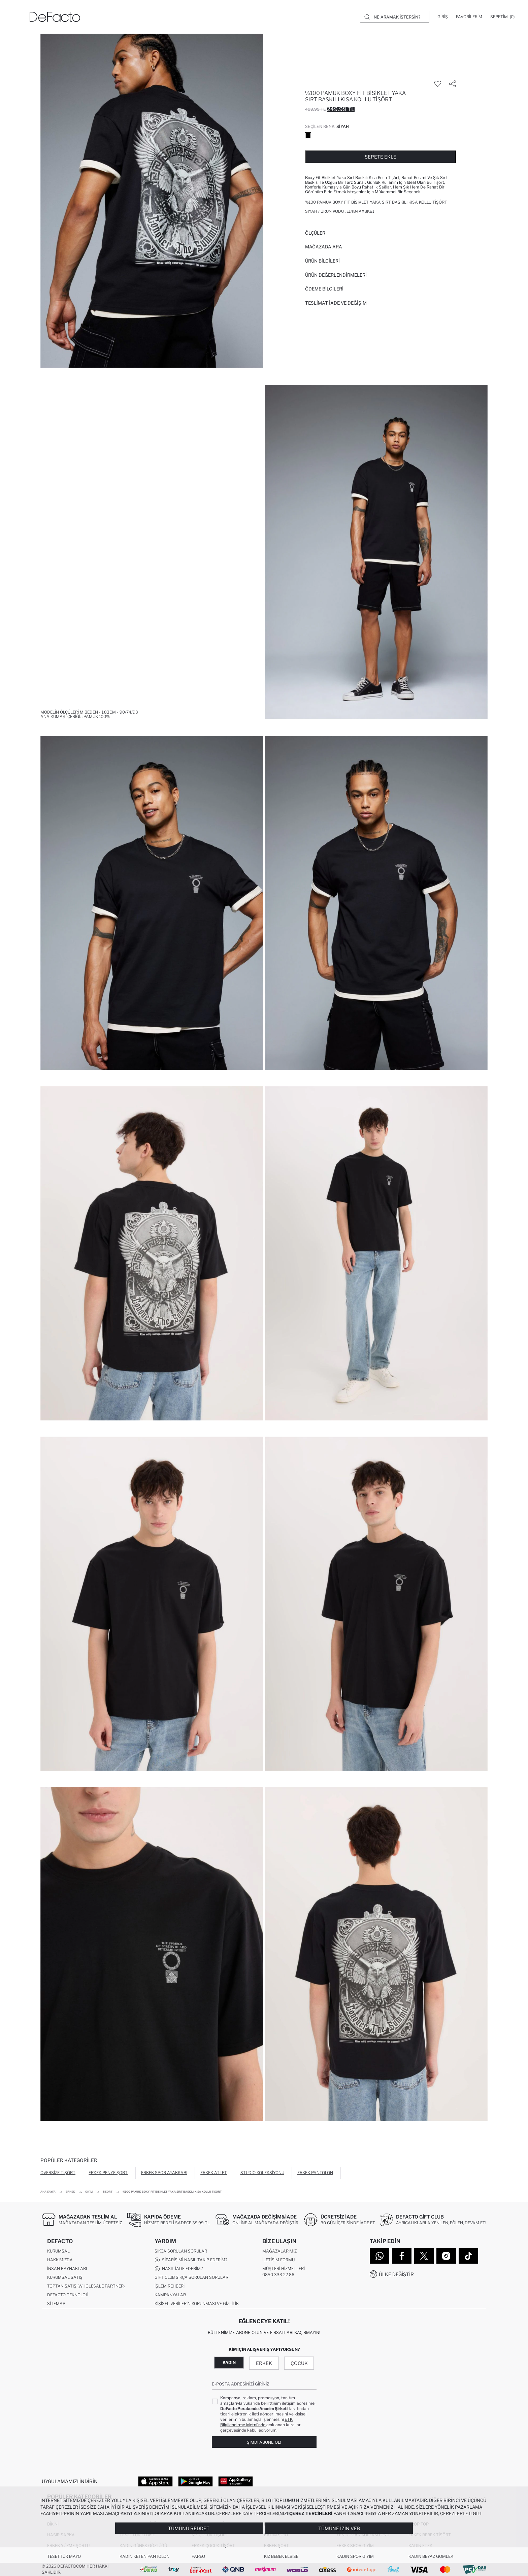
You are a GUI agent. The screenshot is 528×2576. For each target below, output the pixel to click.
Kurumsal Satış (64, 2277)
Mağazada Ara (323, 246)
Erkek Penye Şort (108, 2172)
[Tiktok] (468, 2256)
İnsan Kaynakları (67, 2268)
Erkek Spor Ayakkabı (164, 2172)
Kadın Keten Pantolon (144, 2556)
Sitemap (56, 2303)
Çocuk (299, 2363)
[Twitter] (424, 2256)
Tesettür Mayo (64, 2556)
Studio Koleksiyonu (262, 2172)
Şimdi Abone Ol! (264, 2442)
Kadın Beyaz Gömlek (430, 2556)
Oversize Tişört (57, 2172)
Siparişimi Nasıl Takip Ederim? (191, 2260)
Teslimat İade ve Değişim (336, 303)
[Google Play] (195, 2481)
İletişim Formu (278, 2259)
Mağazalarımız (279, 2251)
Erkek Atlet (213, 2172)
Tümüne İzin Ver (339, 2528)
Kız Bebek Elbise (281, 2556)
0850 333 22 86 (278, 2274)
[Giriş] (442, 17)
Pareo (198, 2556)
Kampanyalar (170, 2294)
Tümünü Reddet (188, 2528)
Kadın (229, 2362)
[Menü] (17, 17)
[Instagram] (446, 2256)
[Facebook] (401, 2256)
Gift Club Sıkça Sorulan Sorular (191, 2277)
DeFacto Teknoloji (67, 2294)
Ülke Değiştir (396, 2274)
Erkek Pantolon (315, 2172)
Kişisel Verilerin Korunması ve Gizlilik (197, 2303)
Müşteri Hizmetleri (283, 2268)
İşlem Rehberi (170, 2286)
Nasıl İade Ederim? (179, 2268)
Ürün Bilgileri (322, 261)
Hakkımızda (60, 2259)
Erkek (264, 2363)
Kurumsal (58, 2251)
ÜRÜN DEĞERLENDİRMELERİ (336, 275)
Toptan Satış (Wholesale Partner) (86, 2286)
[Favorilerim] (469, 17)
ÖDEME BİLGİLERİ (324, 288)
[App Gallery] (235, 2481)
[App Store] (155, 2481)
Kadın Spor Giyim (355, 2556)
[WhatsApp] (379, 2256)
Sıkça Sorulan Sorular (181, 2251)
